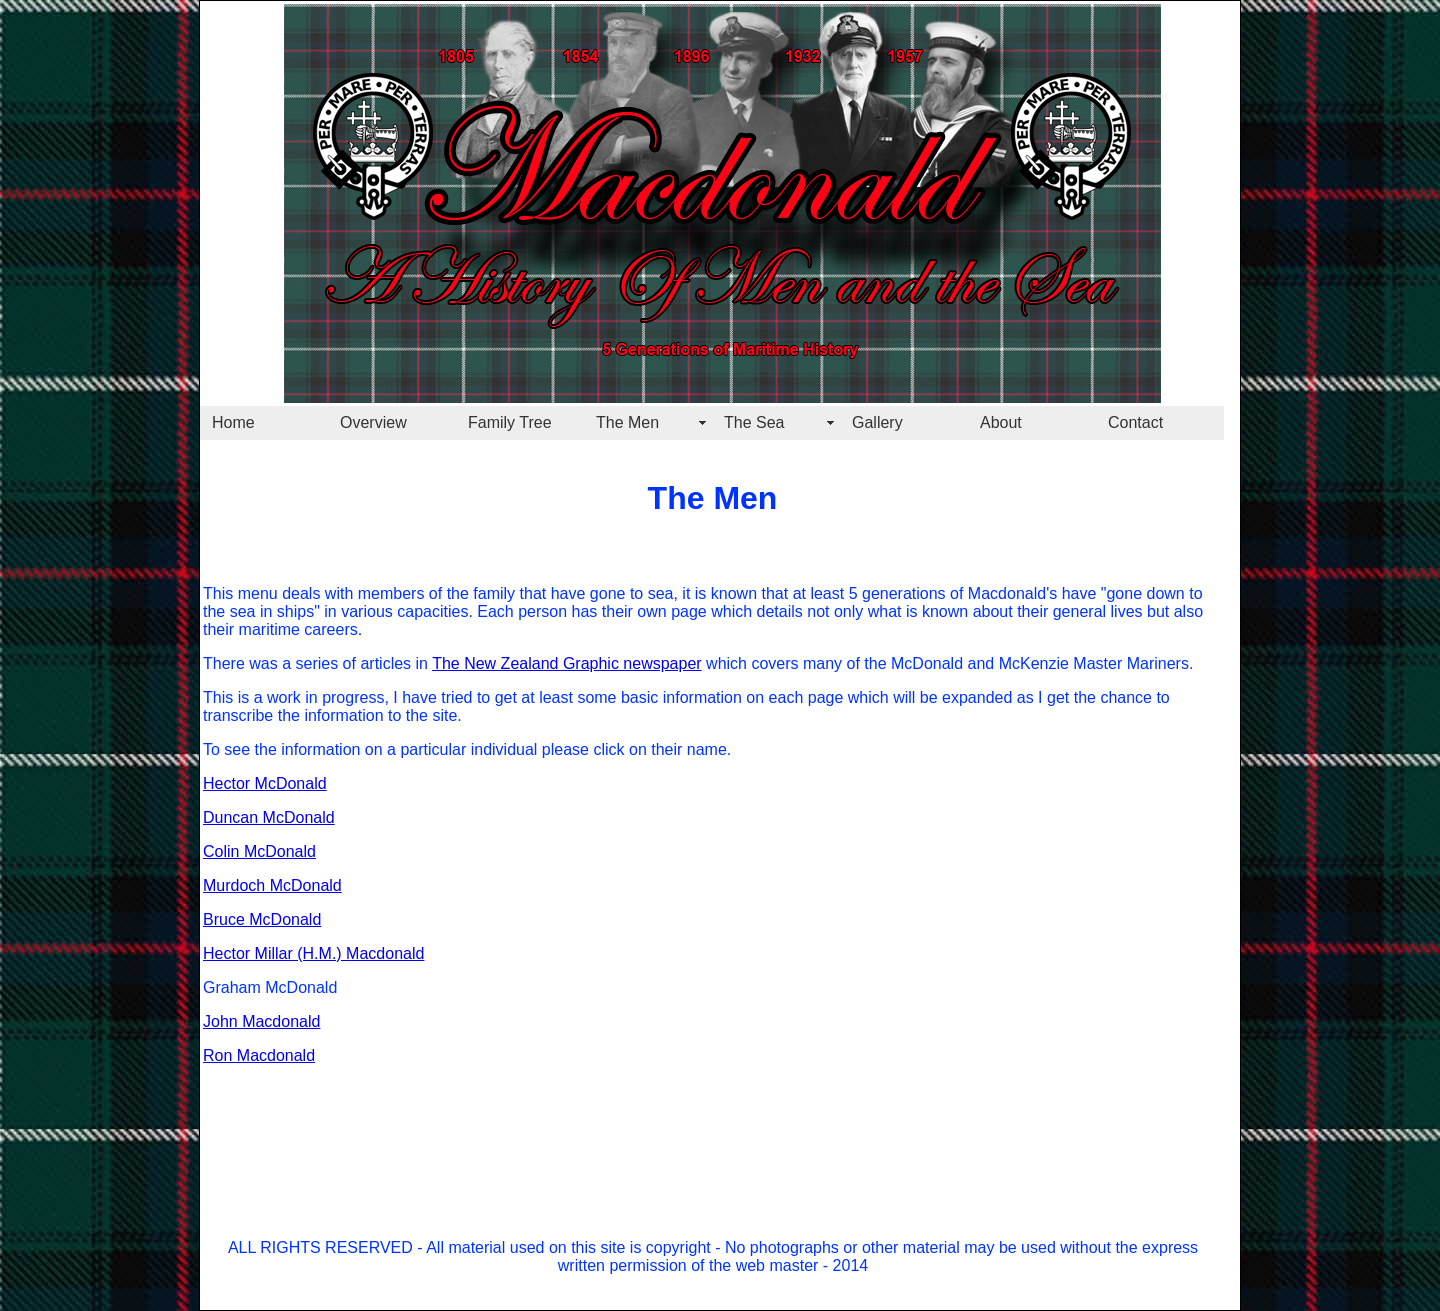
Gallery (877, 422)
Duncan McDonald (269, 817)
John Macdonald (261, 1021)
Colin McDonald (259, 851)
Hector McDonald (265, 783)
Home (233, 422)
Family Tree (510, 422)
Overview (373, 422)
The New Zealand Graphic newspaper (566, 663)
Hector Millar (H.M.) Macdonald (313, 953)
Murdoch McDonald (272, 885)
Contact (1135, 422)
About (1001, 422)
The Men (627, 422)
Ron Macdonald (259, 1055)
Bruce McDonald (262, 919)
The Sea (754, 422)
